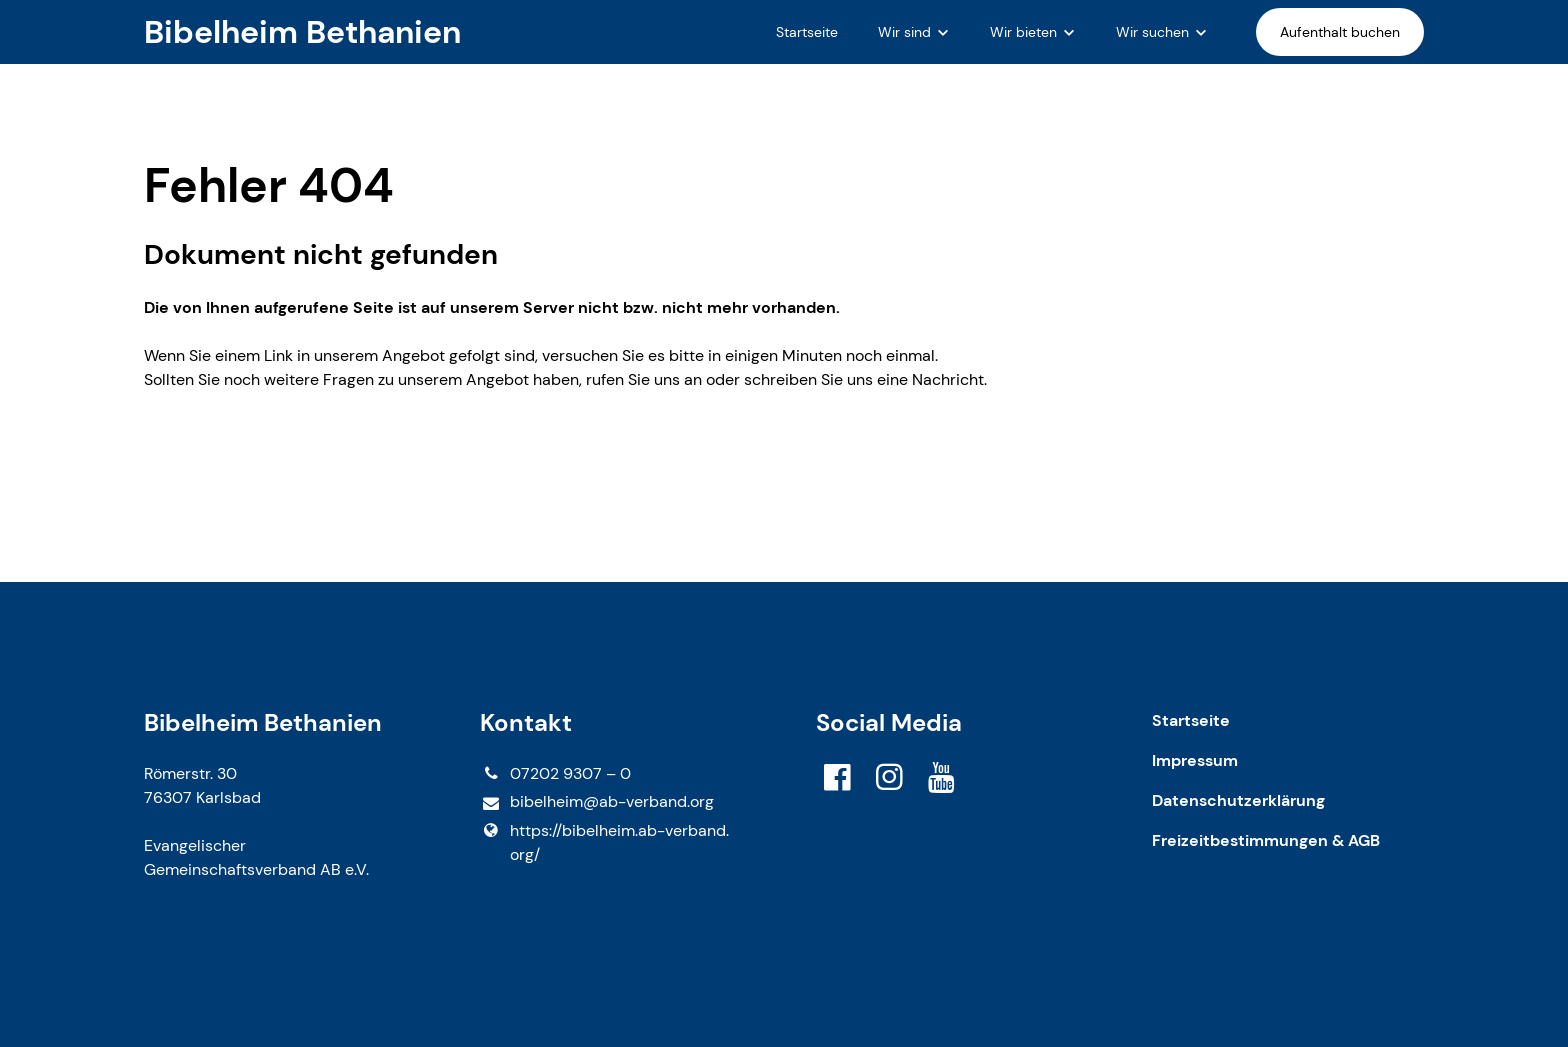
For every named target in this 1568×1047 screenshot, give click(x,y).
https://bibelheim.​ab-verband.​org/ (604, 843)
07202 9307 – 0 (555, 774)
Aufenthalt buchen (1340, 32)
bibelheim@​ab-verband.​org (597, 802)
